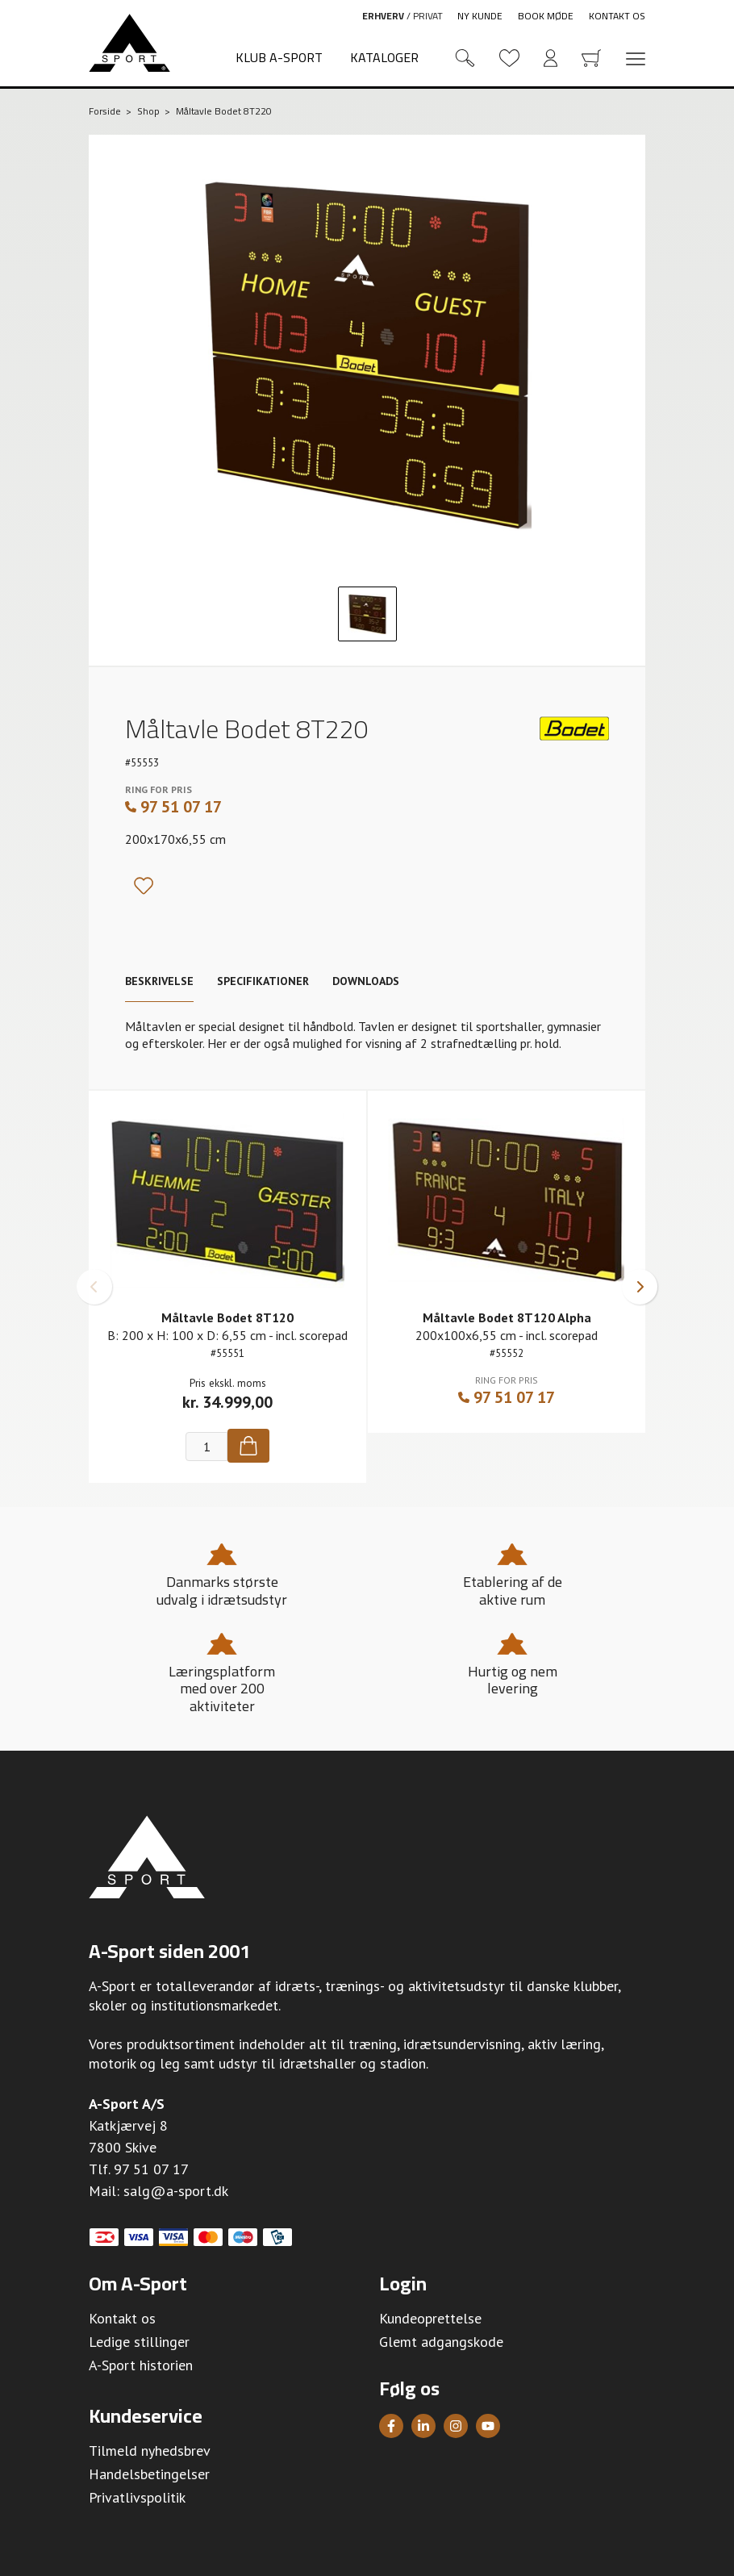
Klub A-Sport (279, 57)
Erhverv (383, 15)
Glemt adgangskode (441, 2341)
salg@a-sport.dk (175, 2190)
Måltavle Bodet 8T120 (227, 1317)
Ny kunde (480, 15)
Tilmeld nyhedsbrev (150, 2450)
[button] (94, 1287)
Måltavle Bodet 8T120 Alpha (507, 1317)
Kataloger (384, 57)
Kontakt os (617, 15)
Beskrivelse (159, 981)
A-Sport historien (141, 2365)
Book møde (545, 15)
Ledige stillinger (139, 2341)
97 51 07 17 (173, 806)
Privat (428, 15)
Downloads (365, 981)
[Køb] (248, 1446)
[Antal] (206, 1446)
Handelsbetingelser (149, 2474)
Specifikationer (263, 981)
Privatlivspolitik (137, 2497)
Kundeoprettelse (430, 2318)
